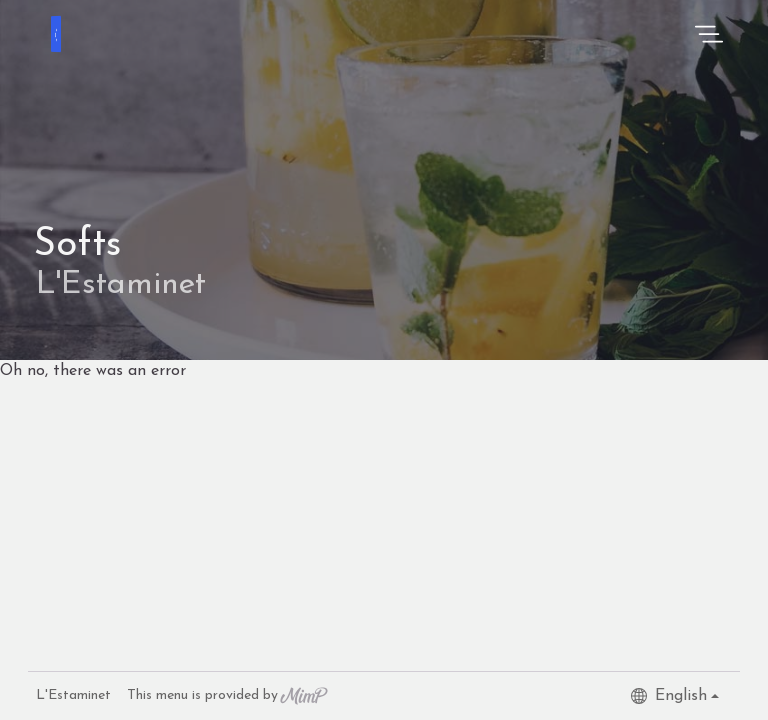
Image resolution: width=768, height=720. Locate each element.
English (669, 696)
